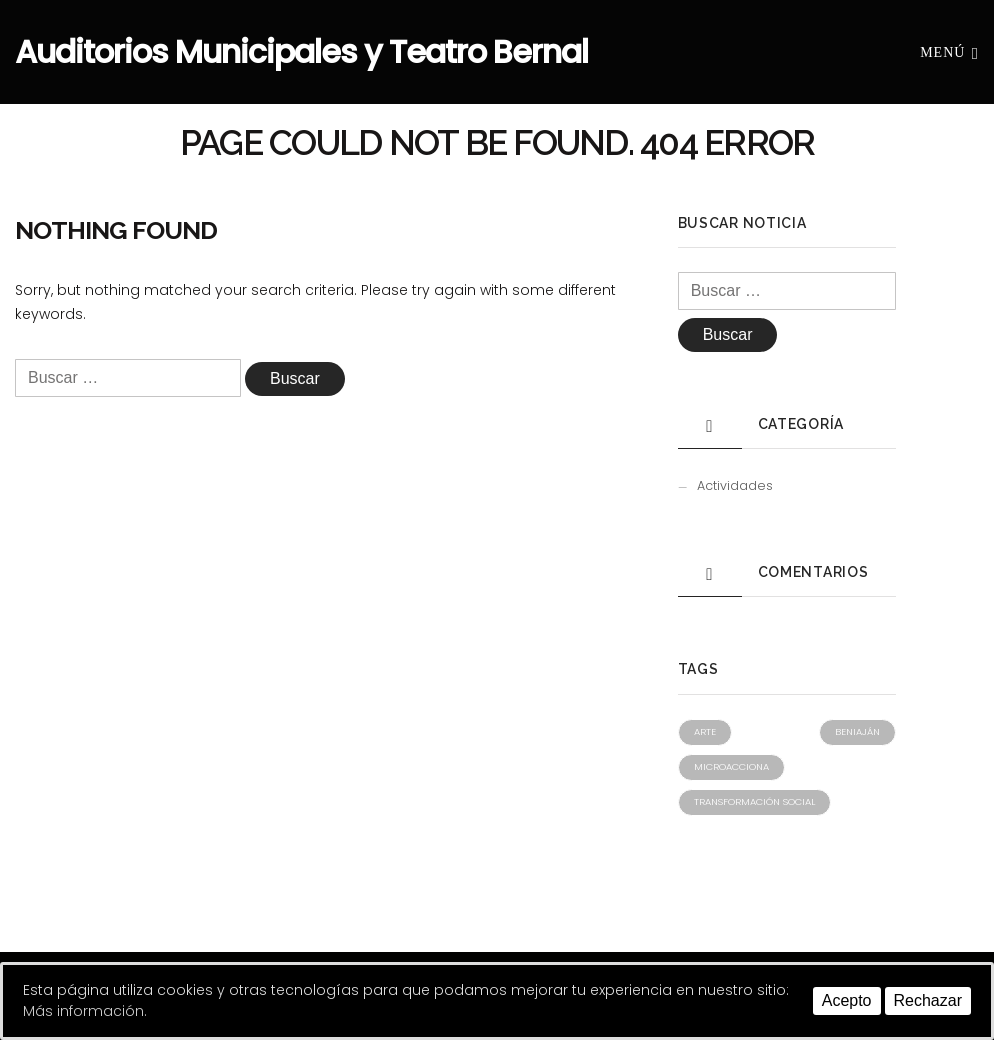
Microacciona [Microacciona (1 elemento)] (731, 766)
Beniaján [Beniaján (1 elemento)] (857, 731)
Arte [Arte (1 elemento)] (705, 731)
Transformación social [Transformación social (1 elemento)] (754, 801)
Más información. (85, 1011)
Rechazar (928, 1000)
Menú (949, 51)
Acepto (847, 1000)
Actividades (735, 485)
